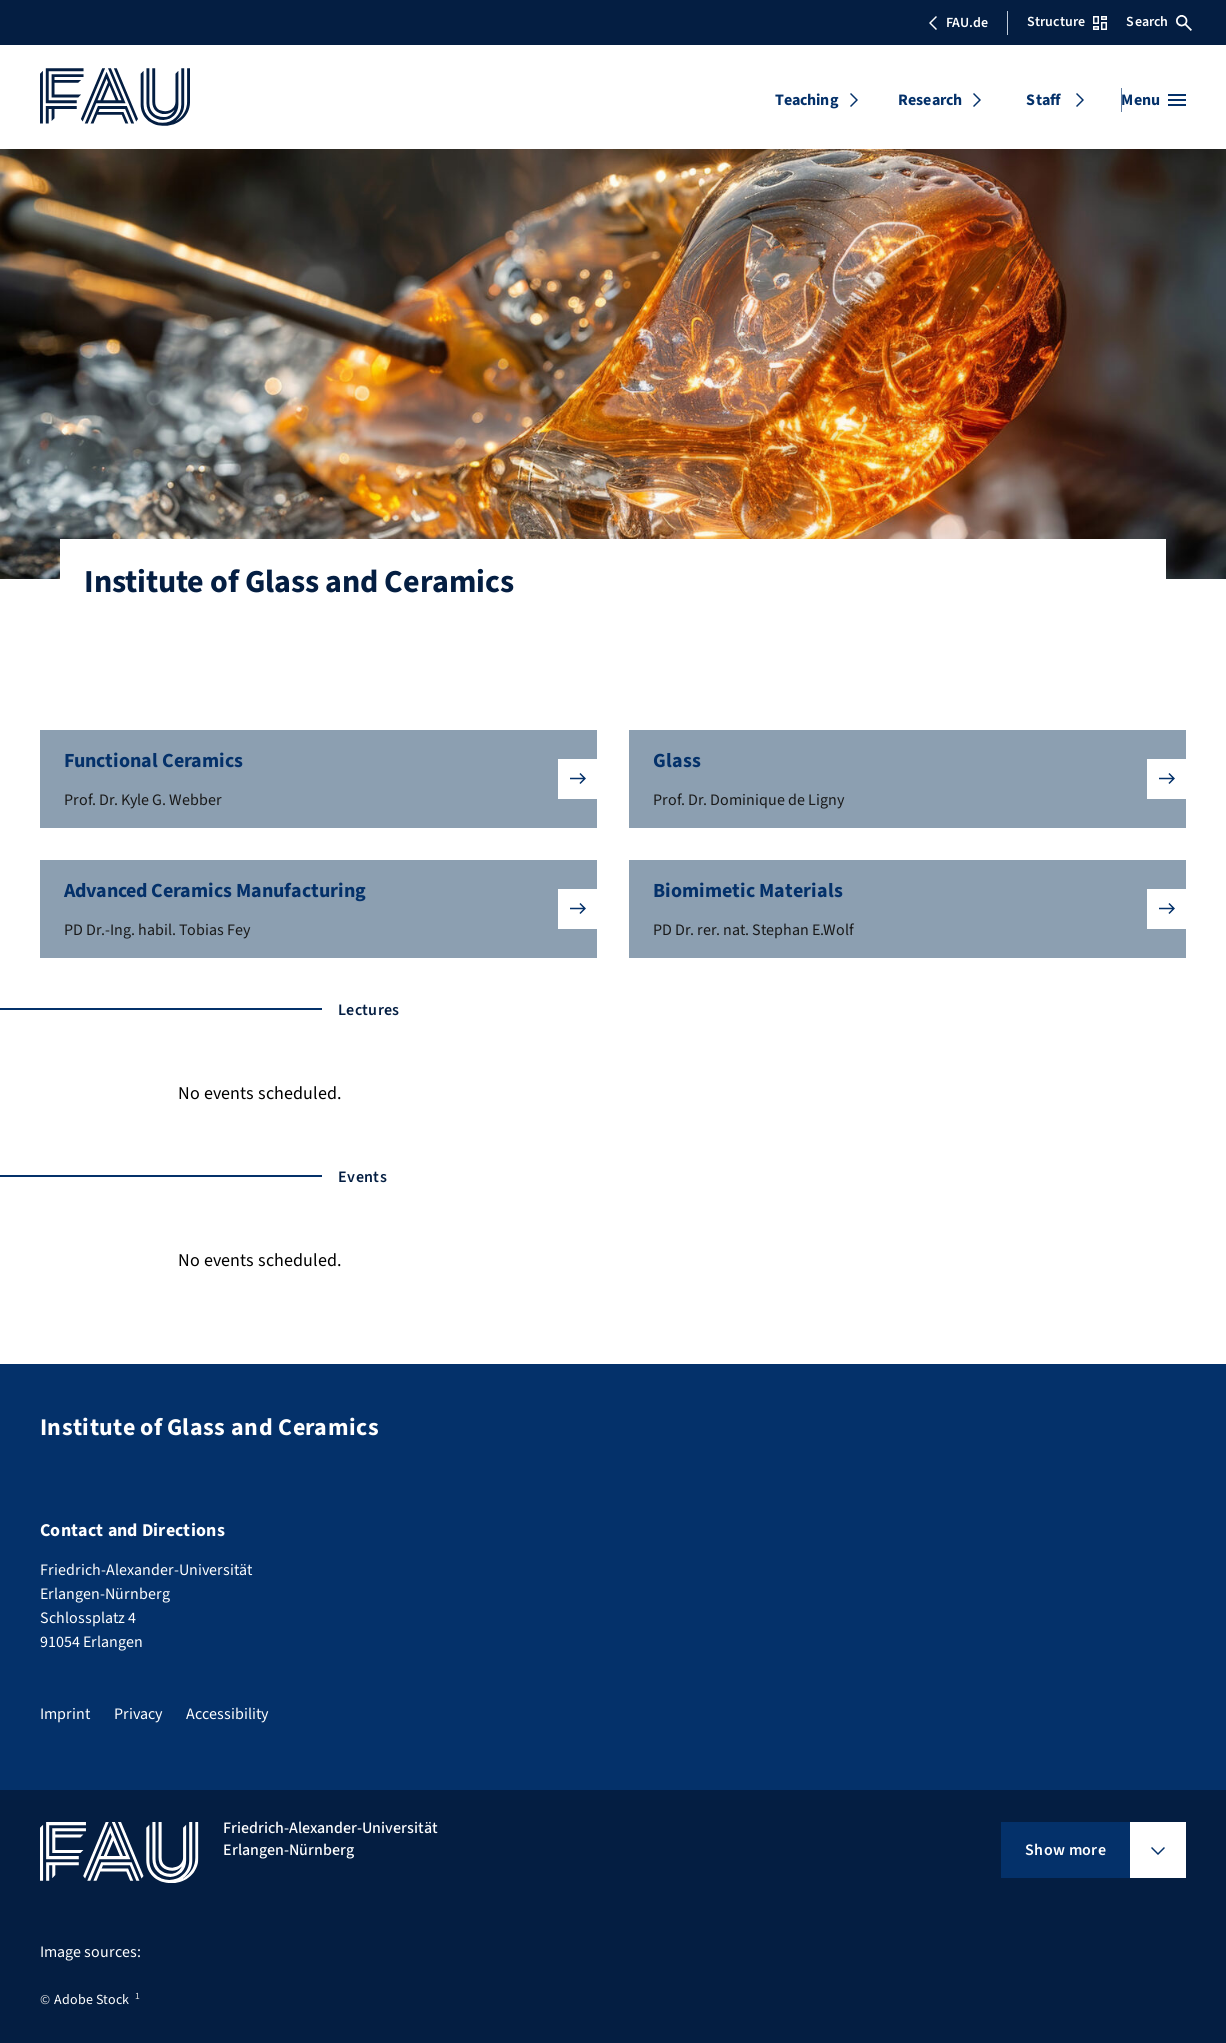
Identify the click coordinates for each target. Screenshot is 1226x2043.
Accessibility (227, 1714)
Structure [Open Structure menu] (1067, 22)
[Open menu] (1153, 100)
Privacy (138, 1714)
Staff (1043, 100)
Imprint (65, 1714)
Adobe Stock (91, 2000)
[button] (318, 779)
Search (1159, 22)
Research (930, 100)
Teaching (806, 100)
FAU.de (958, 23)
